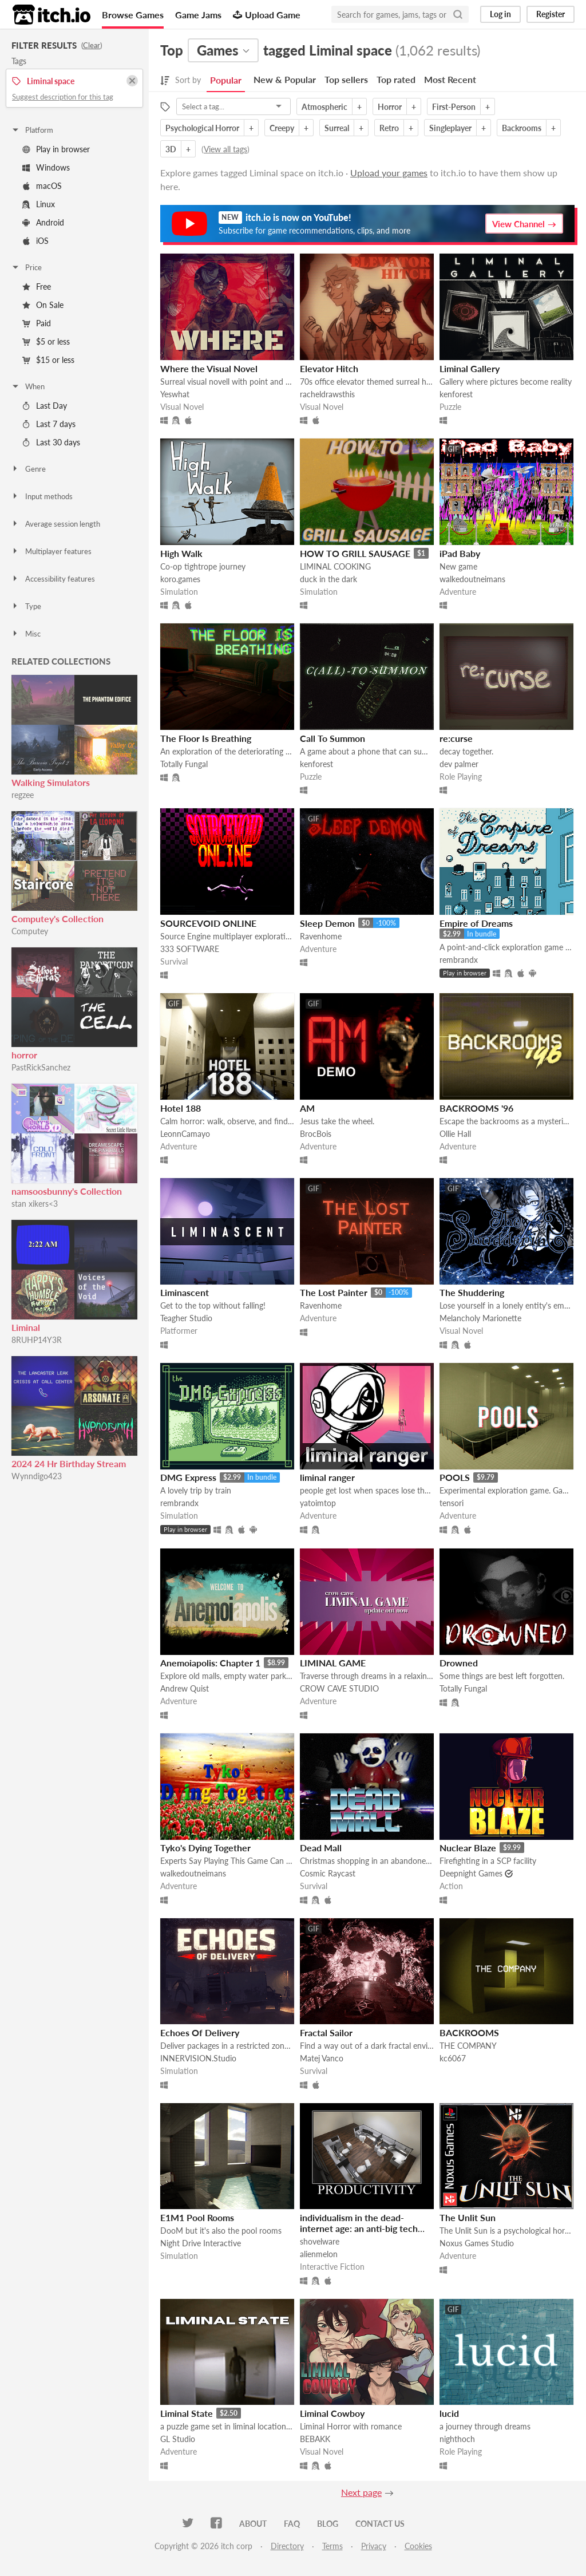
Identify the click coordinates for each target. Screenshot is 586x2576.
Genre (28, 468)
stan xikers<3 (34, 1203)
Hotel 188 (180, 1108)
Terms (332, 2546)
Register (550, 14)
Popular (225, 79)
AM (307, 1108)
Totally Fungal (184, 764)
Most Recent (450, 79)
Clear (91, 45)
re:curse (456, 738)
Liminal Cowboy (332, 2413)
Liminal (25, 1327)
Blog (327, 2523)
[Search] (458, 14)
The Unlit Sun (468, 2217)
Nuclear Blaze (468, 1847)
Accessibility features (53, 578)
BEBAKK (315, 2439)
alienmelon (319, 2254)
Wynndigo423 (36, 1476)
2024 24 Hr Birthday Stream (68, 1463)
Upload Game (266, 14)
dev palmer (459, 764)
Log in (500, 14)
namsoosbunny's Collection (66, 1191)
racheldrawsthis (327, 394)
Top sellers (346, 79)
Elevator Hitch (329, 368)
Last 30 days (51, 442)
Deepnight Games (471, 1873)
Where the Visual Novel (209, 368)
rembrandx (459, 960)
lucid (449, 2413)
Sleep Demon (327, 923)
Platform (32, 130)
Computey (29, 931)
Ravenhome (321, 936)
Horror (390, 107)
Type (26, 606)
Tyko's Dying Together (205, 1847)
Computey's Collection (57, 918)
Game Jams (198, 14)
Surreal (336, 128)
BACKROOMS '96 (476, 1108)
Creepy (282, 128)
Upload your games (388, 172)
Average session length (55, 523)
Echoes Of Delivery (199, 2032)
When (28, 386)
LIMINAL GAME (333, 1662)
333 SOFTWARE (189, 949)
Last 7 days (49, 424)
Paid (36, 323)
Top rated (396, 79)
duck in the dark (328, 579)
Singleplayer (450, 128)
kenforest (456, 394)
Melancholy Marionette (480, 1318)
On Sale (43, 305)
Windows (46, 167)
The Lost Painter (333, 1292)
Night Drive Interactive (200, 2243)
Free (36, 286)
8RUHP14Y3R (36, 1340)
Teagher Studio (186, 1318)
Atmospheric (324, 107)
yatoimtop (318, 1503)
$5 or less (46, 341)
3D (170, 149)
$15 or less (48, 360)
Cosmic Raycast (327, 1873)
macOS (42, 186)
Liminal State (186, 2413)
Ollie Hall (455, 1134)
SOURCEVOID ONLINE (208, 923)
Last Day (44, 405)
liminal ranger (327, 1477)
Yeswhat (174, 394)
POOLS (455, 1477)
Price (26, 267)
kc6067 (453, 2058)
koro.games (180, 579)
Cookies (418, 2546)
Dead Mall (321, 1847)
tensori (452, 1503)
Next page (361, 2492)
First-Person (454, 107)
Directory (287, 2546)
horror (24, 1054)
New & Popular (285, 79)
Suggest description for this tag (62, 96)
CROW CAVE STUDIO (339, 1688)
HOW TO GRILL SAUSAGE (355, 553)
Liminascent (184, 1292)
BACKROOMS (469, 2032)
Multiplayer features (51, 551)
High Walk (181, 553)
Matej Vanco (321, 2058)
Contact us (380, 2523)
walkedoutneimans (472, 579)
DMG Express (188, 1477)
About (253, 2523)
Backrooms (521, 128)
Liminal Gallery (470, 368)
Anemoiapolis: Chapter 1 (210, 1662)
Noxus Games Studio (477, 2243)
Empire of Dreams (476, 923)
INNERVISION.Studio (198, 2058)
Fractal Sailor (326, 2032)
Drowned (459, 1662)
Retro (389, 128)
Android (43, 222)
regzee (22, 795)
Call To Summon (332, 738)
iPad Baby (460, 553)
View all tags (225, 149)
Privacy (373, 2546)
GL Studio (177, 2439)
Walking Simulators (50, 782)
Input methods (42, 496)
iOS (35, 241)
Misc (26, 633)
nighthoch (457, 2439)
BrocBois (315, 1134)
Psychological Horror (202, 128)
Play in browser (56, 149)
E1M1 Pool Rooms (197, 2217)
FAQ (292, 2523)
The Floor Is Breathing (205, 738)
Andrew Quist (184, 1688)
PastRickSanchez (40, 1067)
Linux (38, 204)
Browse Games (133, 14)
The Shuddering (472, 1292)
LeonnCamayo (185, 1134)
